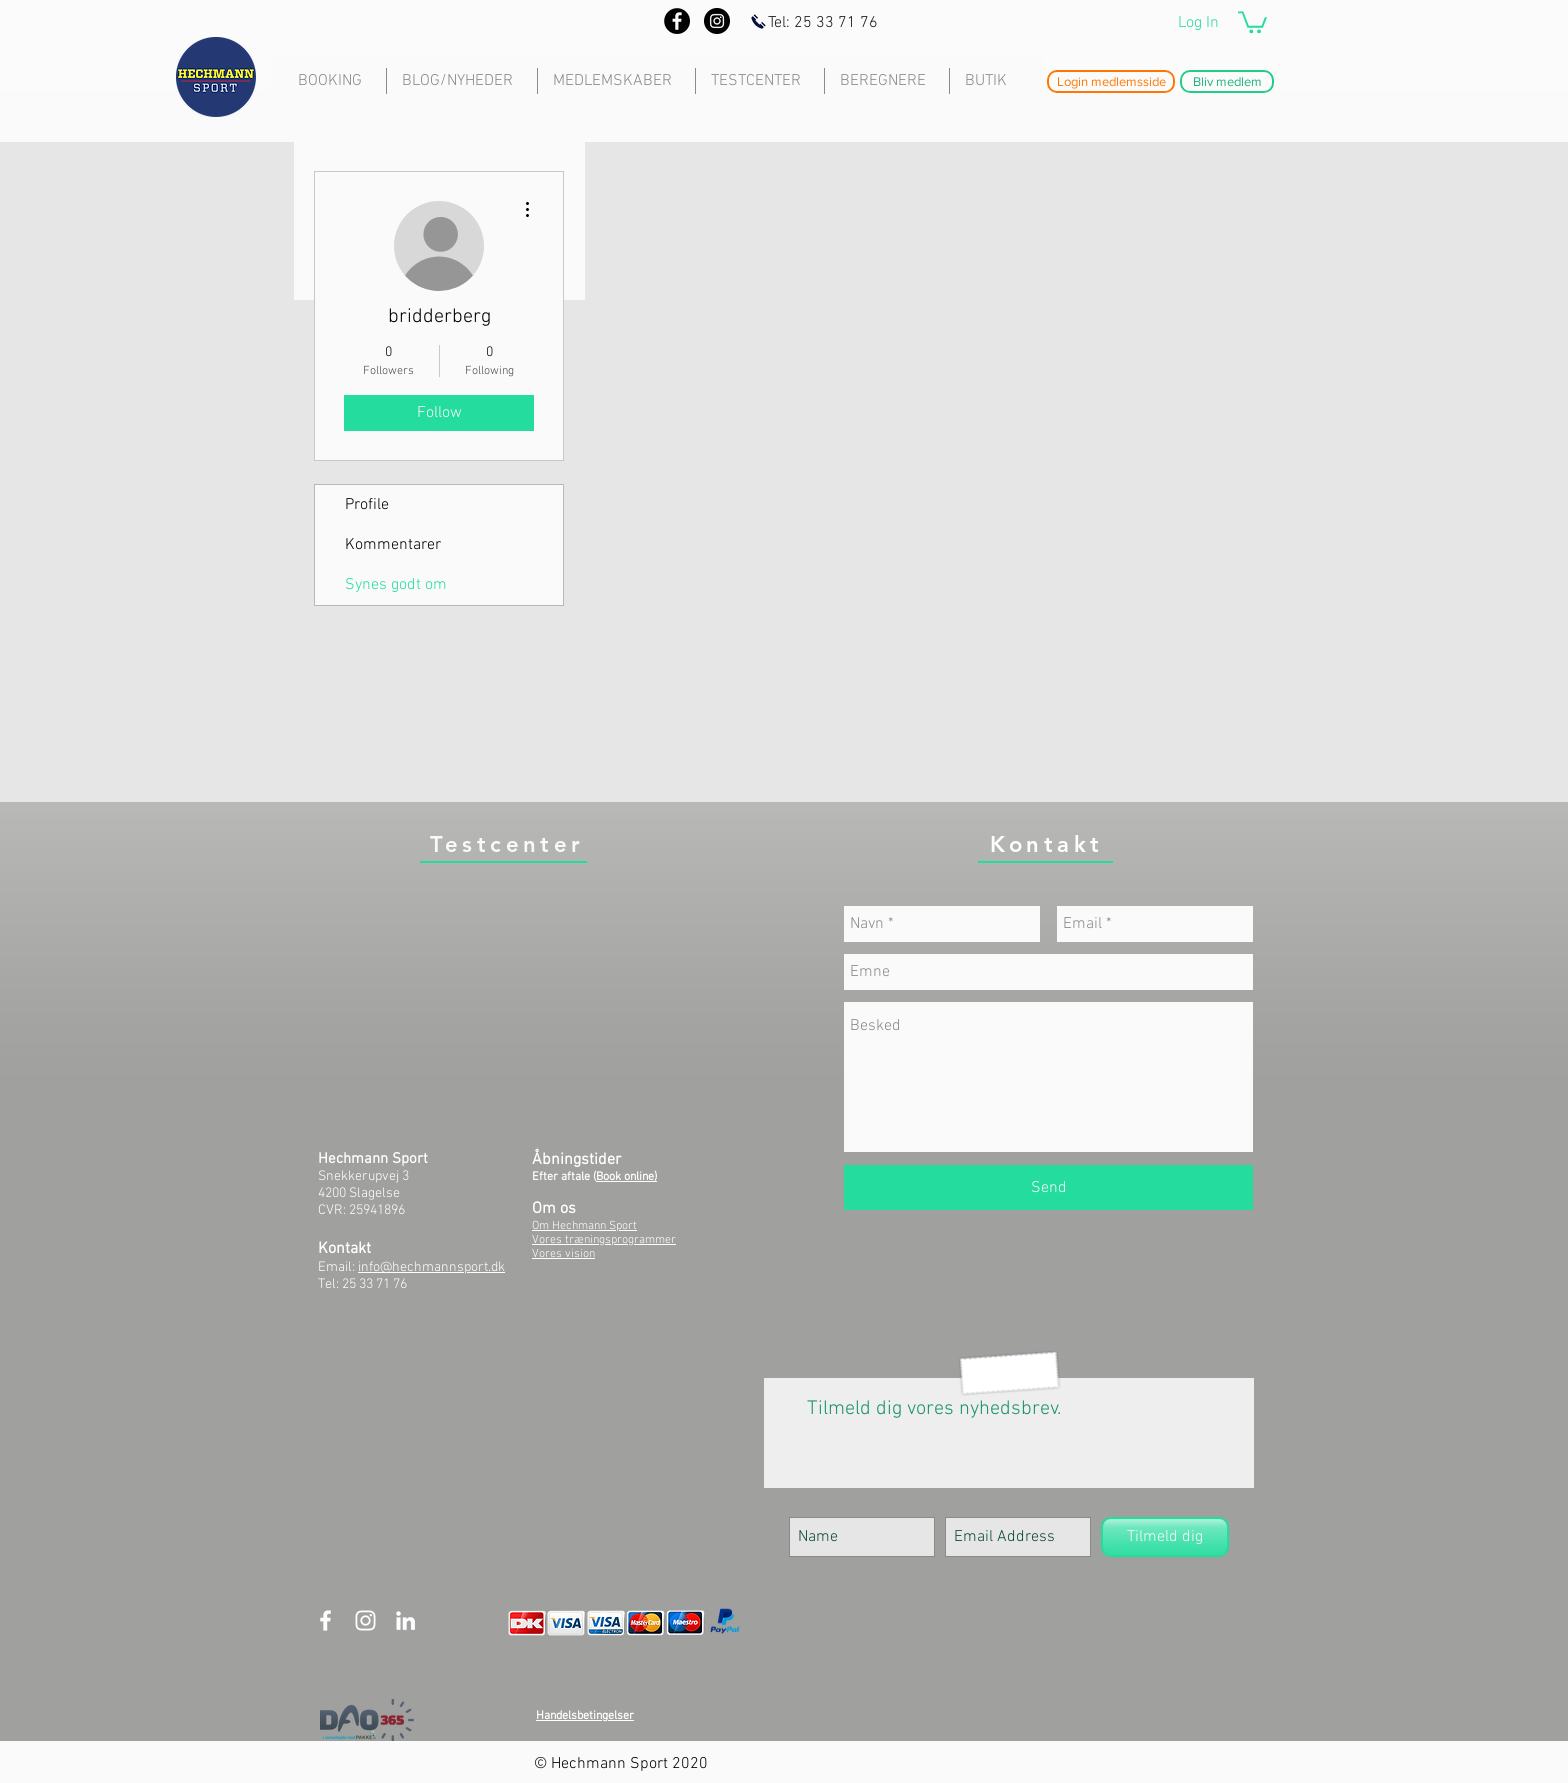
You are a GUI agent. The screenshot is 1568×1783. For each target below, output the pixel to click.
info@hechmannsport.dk (431, 1267)
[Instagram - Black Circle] (717, 21)
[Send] (1048, 1187)
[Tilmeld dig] (1165, 1537)
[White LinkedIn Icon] (405, 1620)
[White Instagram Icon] (365, 1620)
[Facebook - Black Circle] (677, 21)
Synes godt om (396, 585)
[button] (1252, 21)
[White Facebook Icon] (325, 1620)
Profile (367, 505)
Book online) (626, 1177)
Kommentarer (393, 545)
